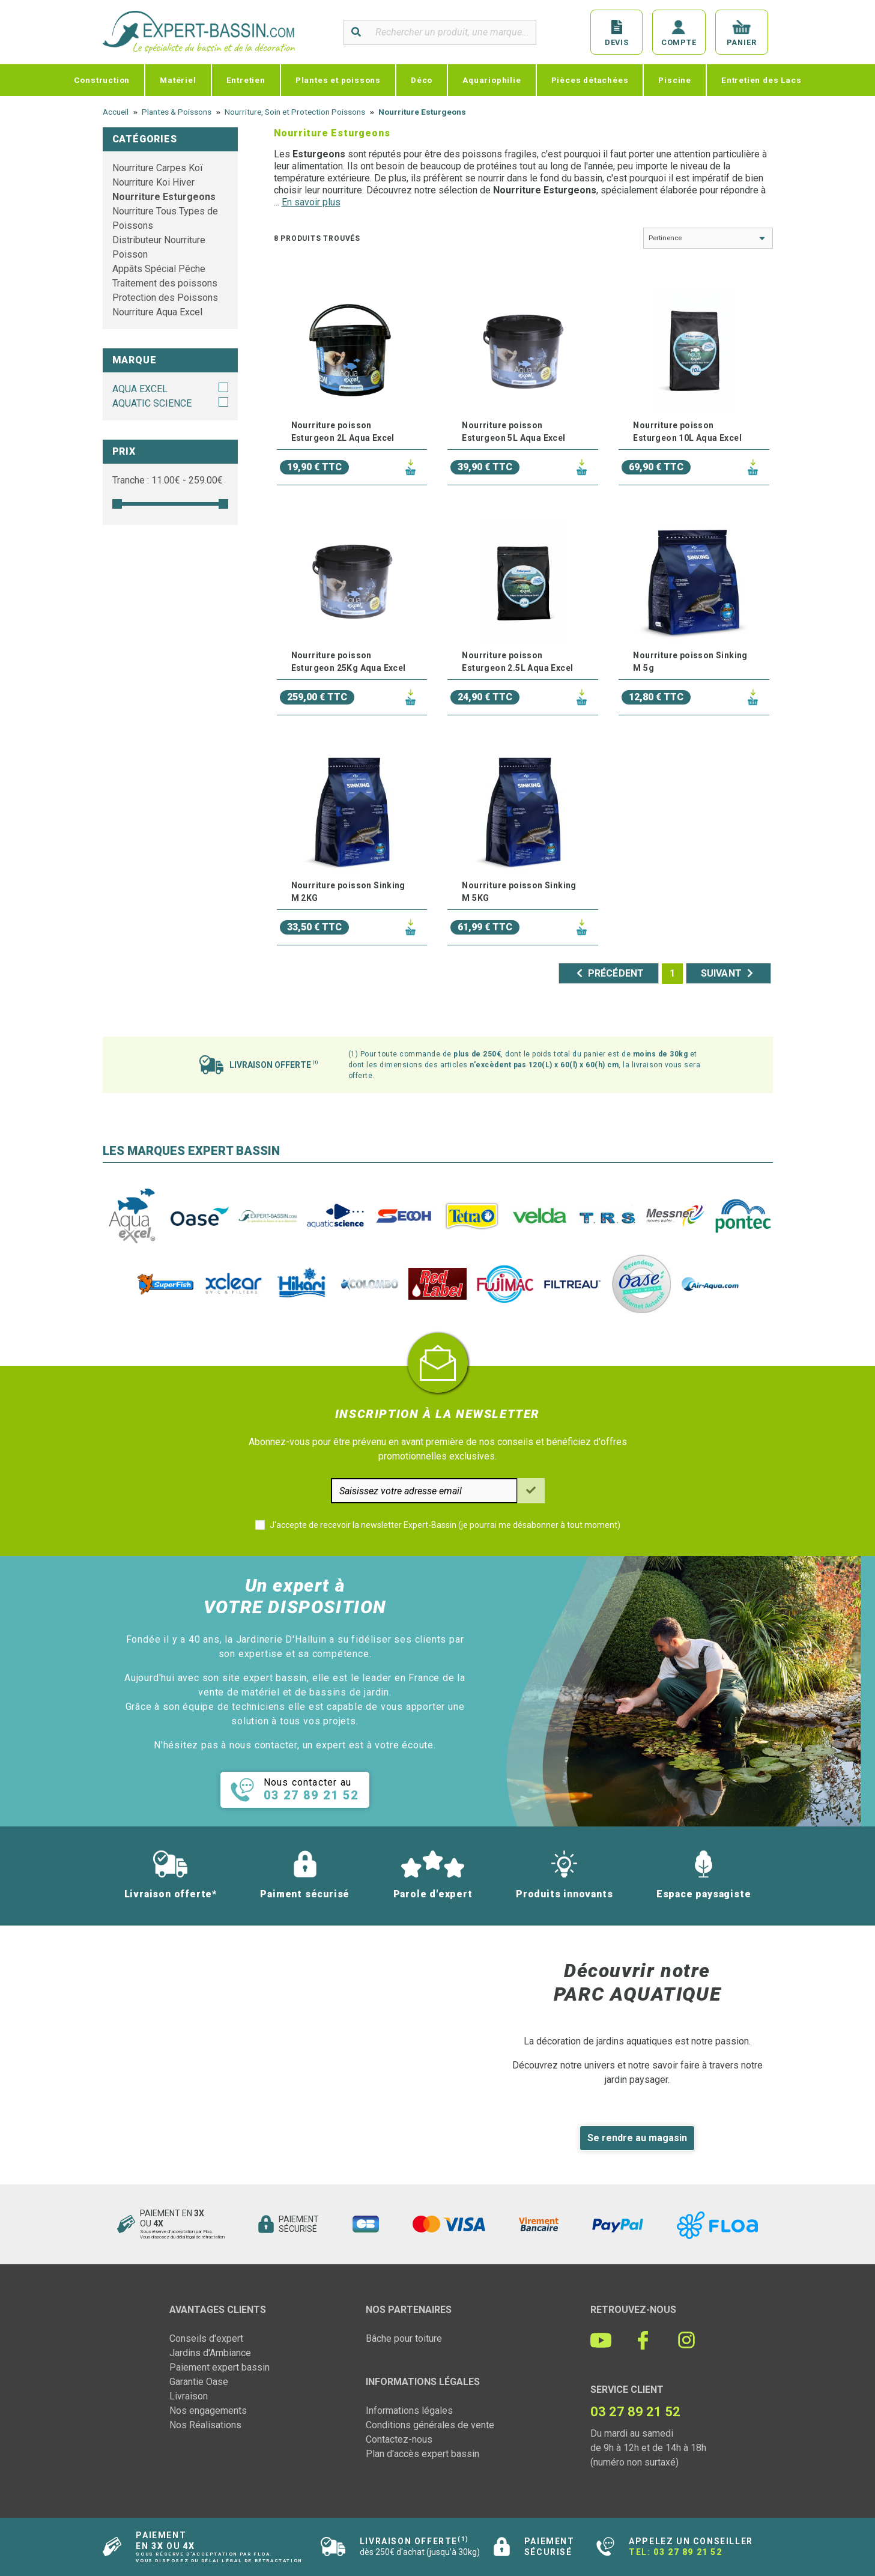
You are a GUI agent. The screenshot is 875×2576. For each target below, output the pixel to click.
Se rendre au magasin (637, 2138)
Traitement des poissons (164, 283)
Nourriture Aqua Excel (157, 312)
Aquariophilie (491, 80)
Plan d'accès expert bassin (422, 2453)
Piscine (674, 80)
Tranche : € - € (167, 480)
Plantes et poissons (338, 80)
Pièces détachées (590, 80)
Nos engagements (208, 2410)
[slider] (117, 504)
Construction (102, 80)
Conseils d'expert (206, 2338)
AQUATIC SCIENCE (152, 403)
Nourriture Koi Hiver (153, 182)
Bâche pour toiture (404, 2338)
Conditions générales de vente (430, 2425)
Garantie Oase (198, 2381)
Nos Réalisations (205, 2425)
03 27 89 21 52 (687, 2552)
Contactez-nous (399, 2439)
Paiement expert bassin (219, 2367)
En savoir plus (311, 202)
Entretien (245, 80)
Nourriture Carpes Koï (157, 168)
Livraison (188, 2396)
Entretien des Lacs (761, 80)
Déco (421, 80)
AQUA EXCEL (140, 389)
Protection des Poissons (165, 297)
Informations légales (409, 2410)
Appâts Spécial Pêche (158, 268)
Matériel (178, 80)
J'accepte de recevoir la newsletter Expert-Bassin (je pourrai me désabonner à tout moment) (445, 1525)
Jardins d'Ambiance (210, 2353)
